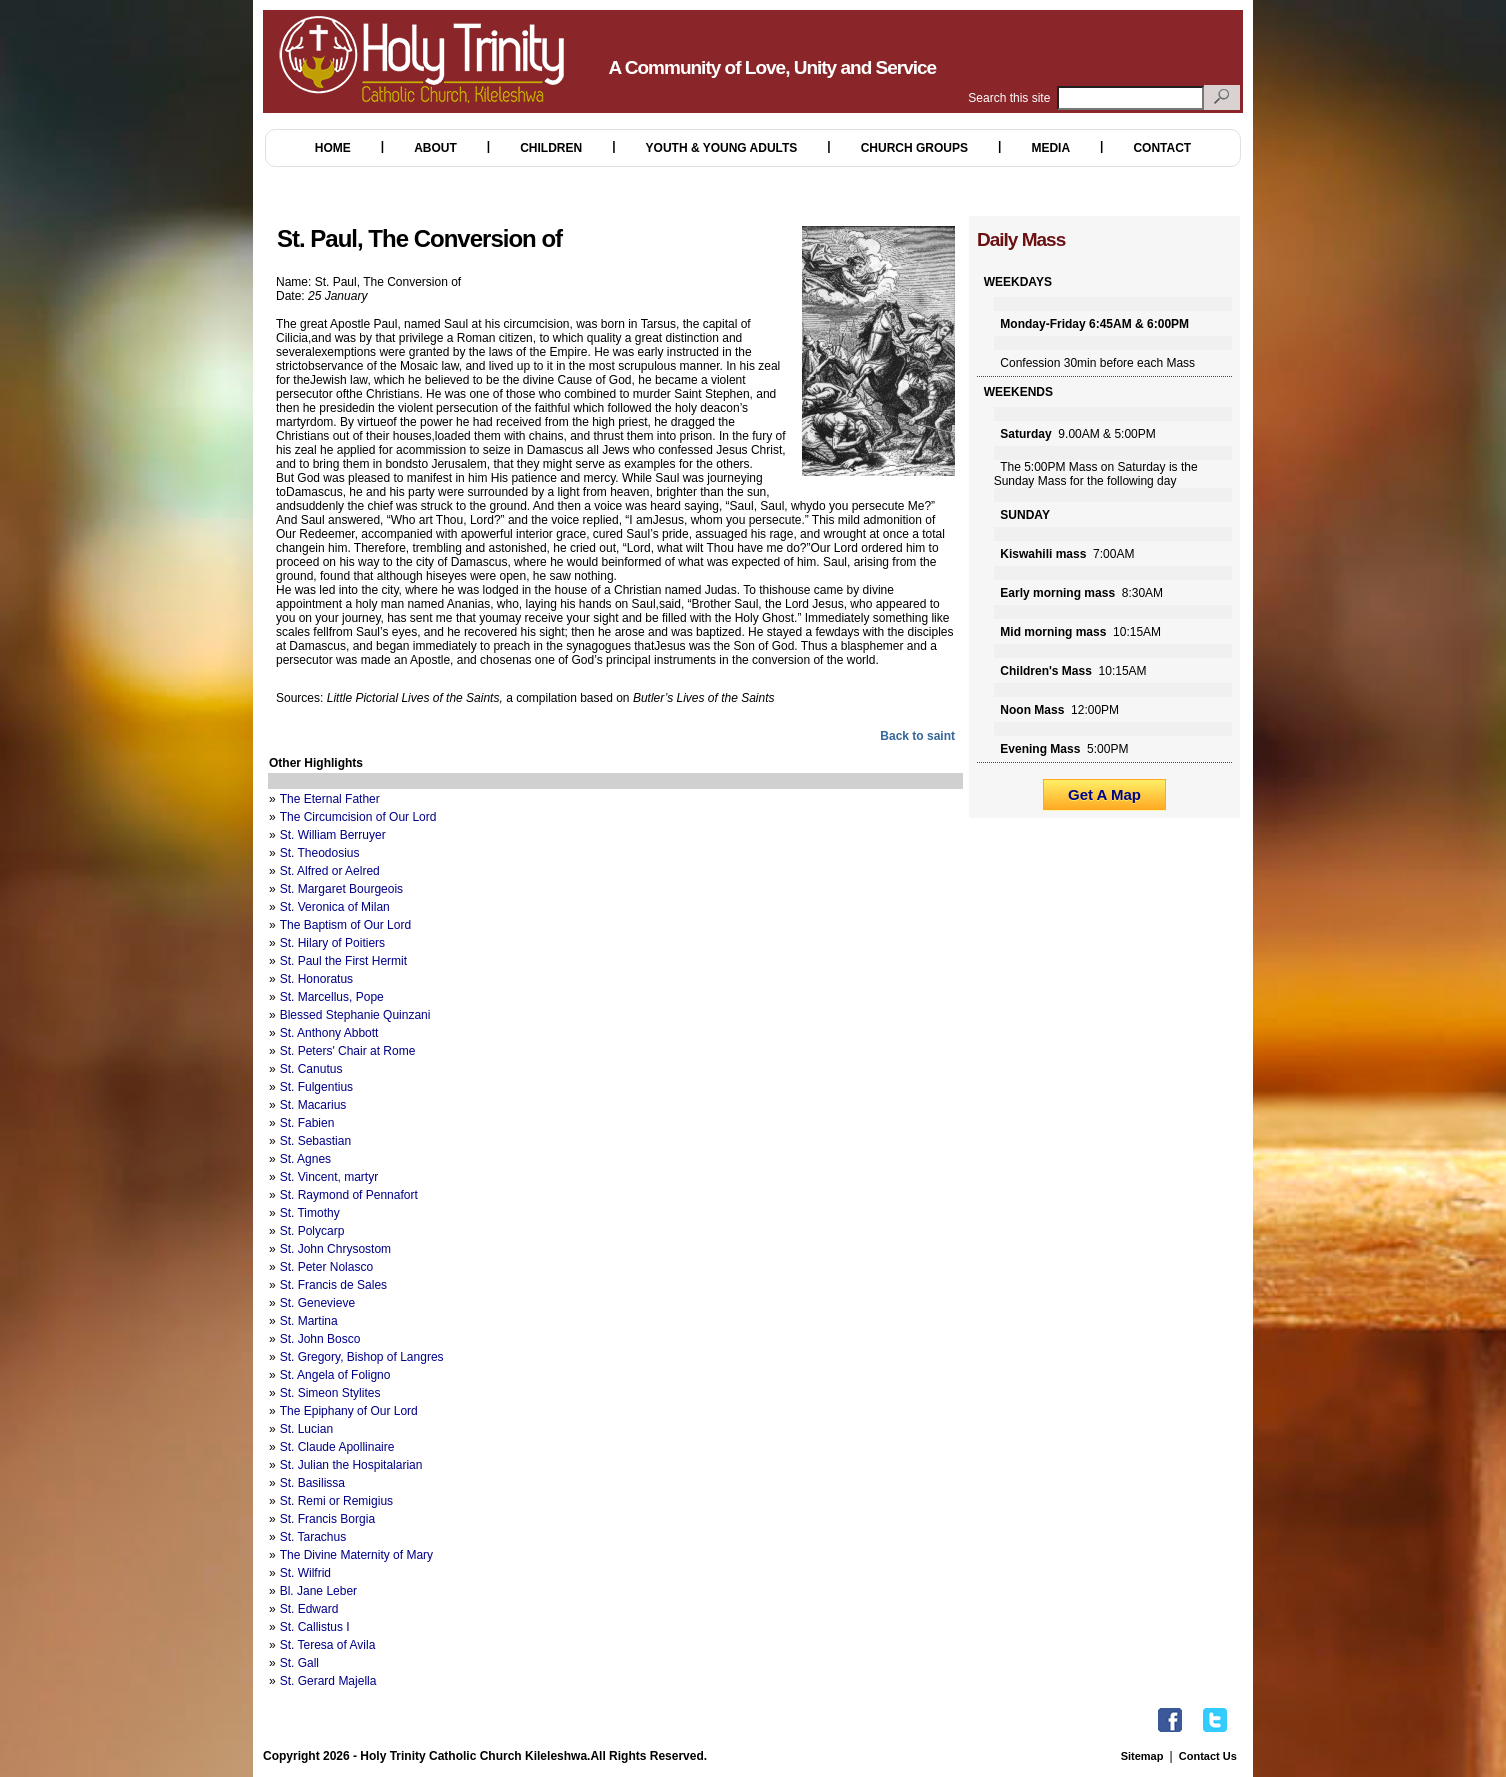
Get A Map (1104, 794)
